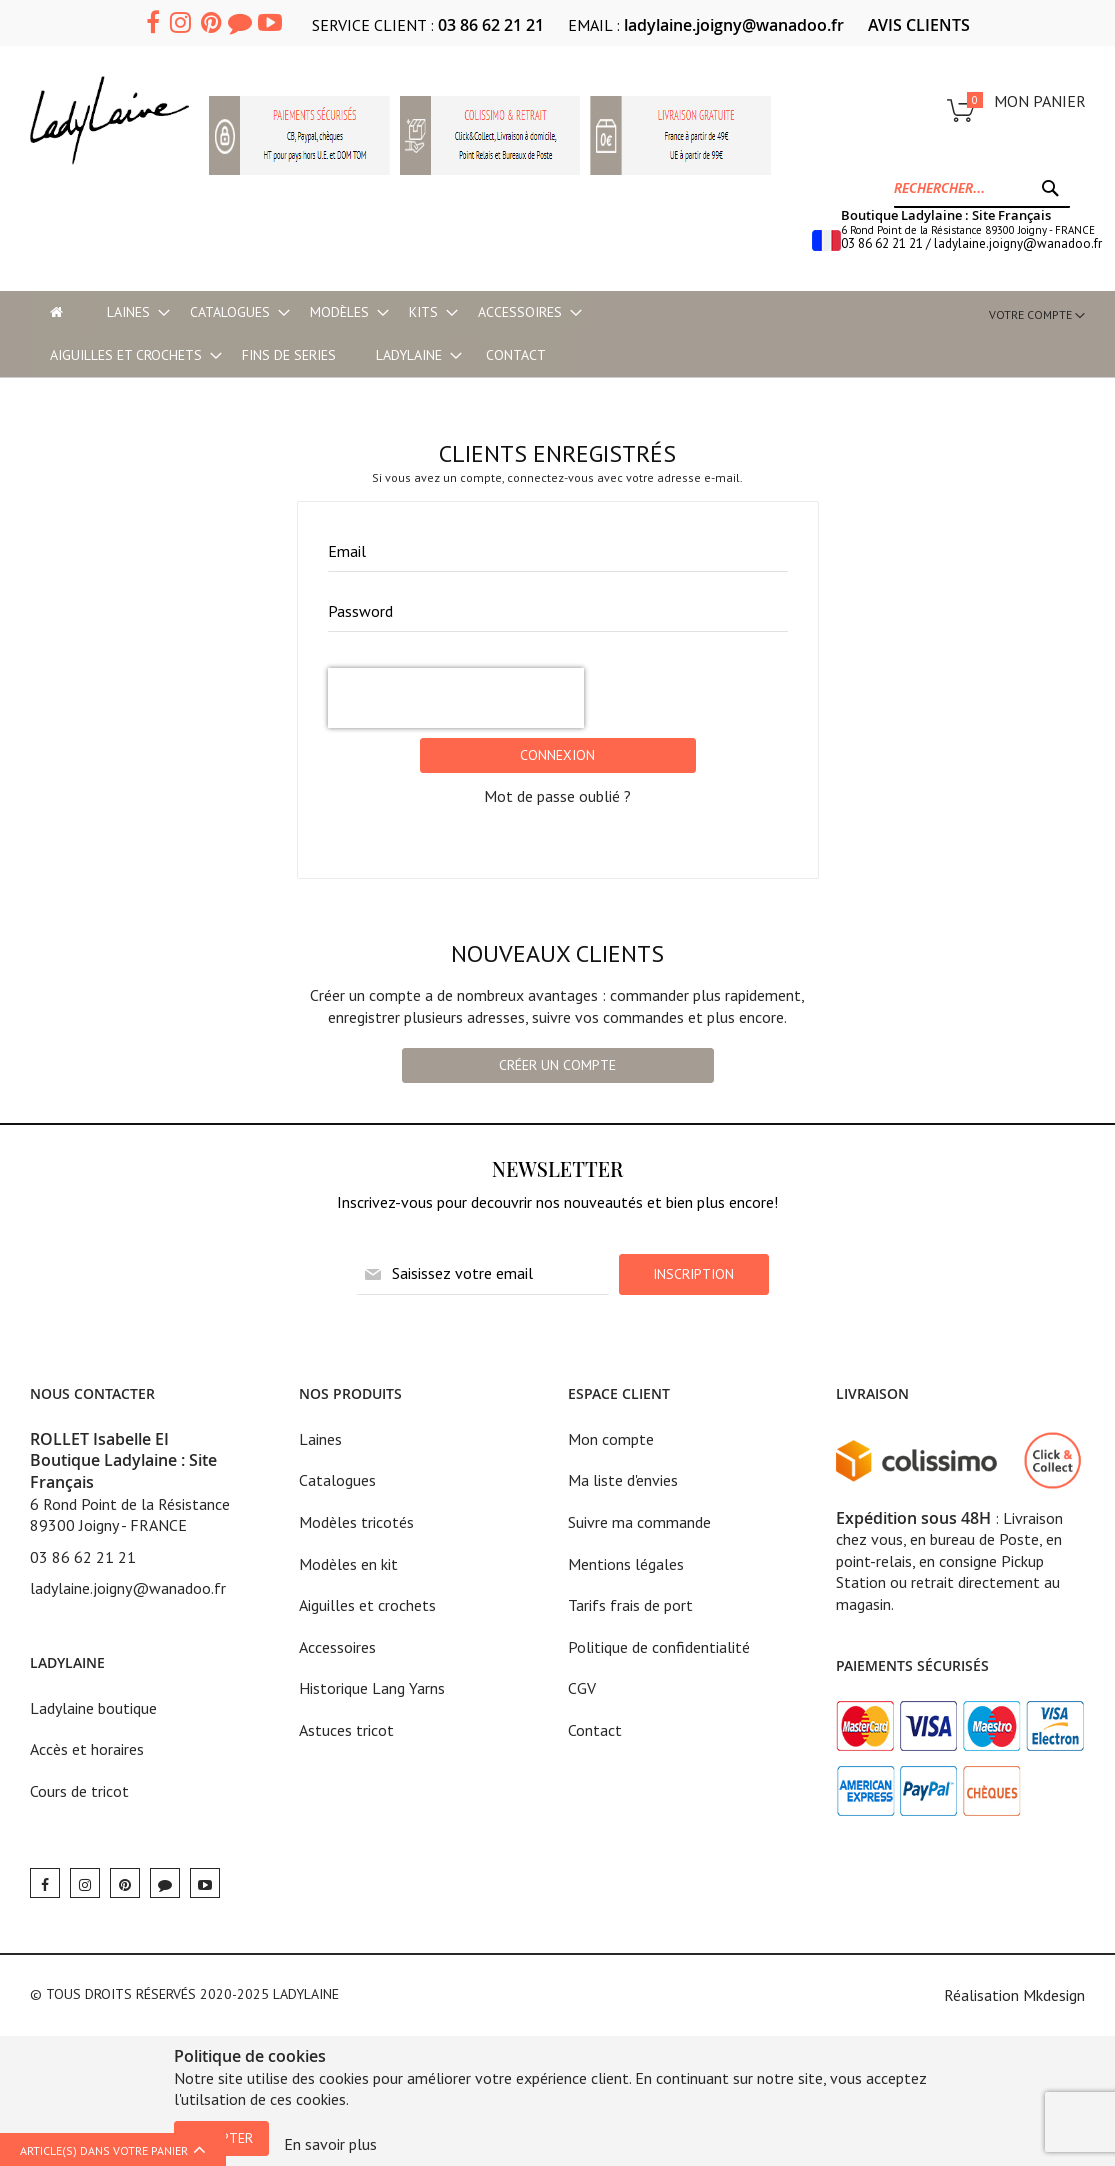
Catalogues (337, 1480)
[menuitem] (128, 312)
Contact (595, 1730)
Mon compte (611, 1439)
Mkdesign (1054, 1995)
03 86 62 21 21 (491, 25)
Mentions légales (626, 1564)
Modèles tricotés (356, 1522)
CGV (582, 1688)
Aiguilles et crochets (367, 1605)
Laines (320, 1439)
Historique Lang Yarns (372, 1688)
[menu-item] (56, 312)
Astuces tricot (346, 1730)
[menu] (333, 334)
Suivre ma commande (639, 1522)
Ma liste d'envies (623, 1480)
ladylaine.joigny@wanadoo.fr (734, 25)
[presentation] (456, 698)
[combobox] (982, 188)
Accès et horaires (87, 1749)
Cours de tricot (79, 1791)
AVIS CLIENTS (919, 25)
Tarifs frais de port (630, 1605)
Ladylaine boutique (93, 1708)
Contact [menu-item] (516, 355)
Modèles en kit (348, 1564)
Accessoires (337, 1647)
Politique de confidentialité (659, 1647)
